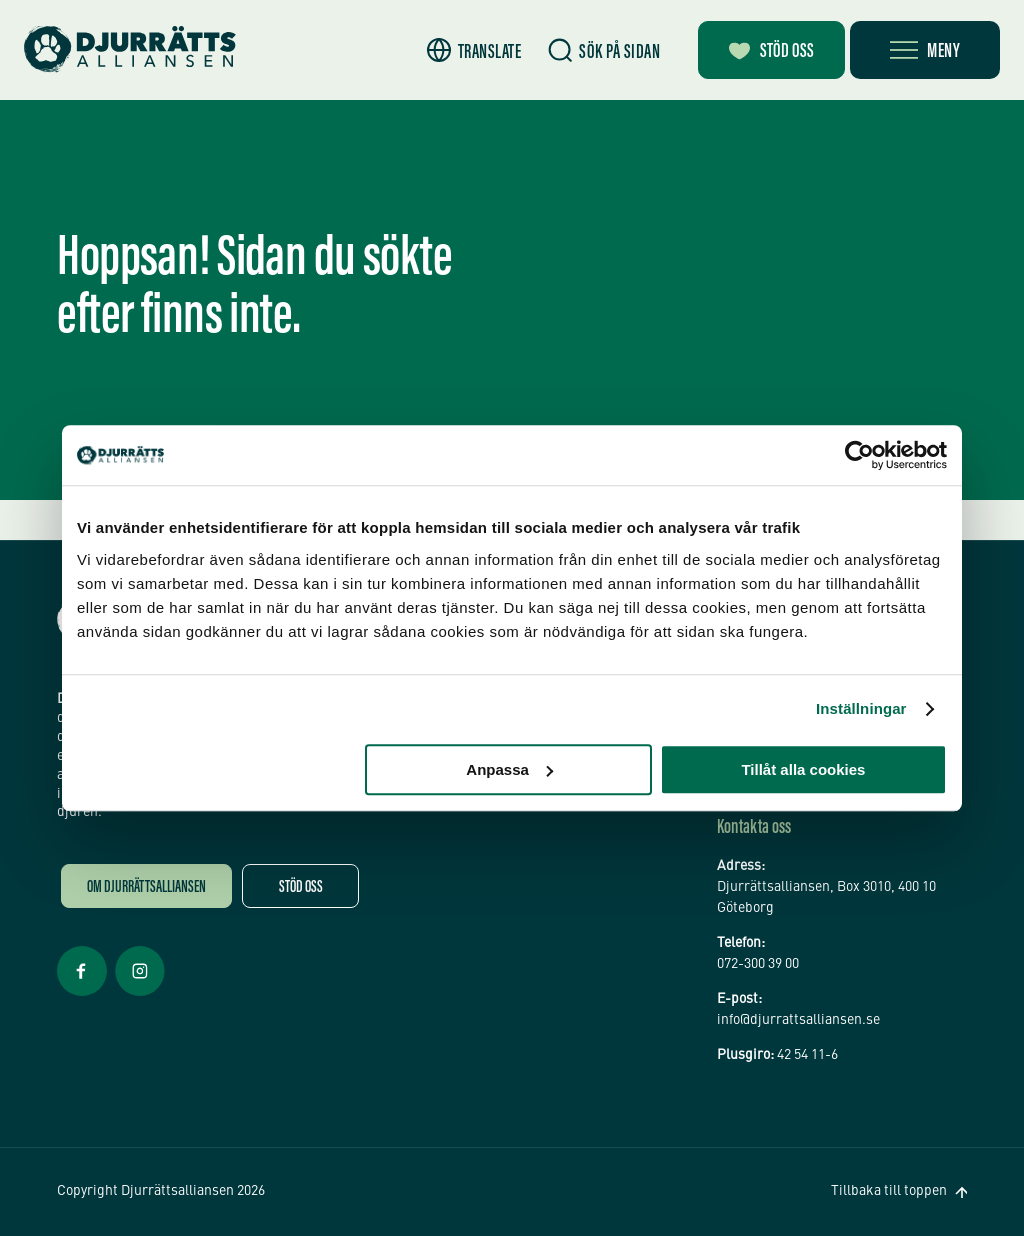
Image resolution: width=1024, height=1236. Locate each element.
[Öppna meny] (925, 50)
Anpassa (509, 769)
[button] (474, 50)
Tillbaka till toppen (889, 1191)
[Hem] (130, 49)
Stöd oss (301, 888)
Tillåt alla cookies (803, 769)
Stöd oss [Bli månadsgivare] (771, 52)
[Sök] (604, 50)
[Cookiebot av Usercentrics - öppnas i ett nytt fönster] (859, 455)
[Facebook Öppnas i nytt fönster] (82, 994)
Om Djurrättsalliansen (146, 888)
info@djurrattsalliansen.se (798, 1020)
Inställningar (861, 708)
